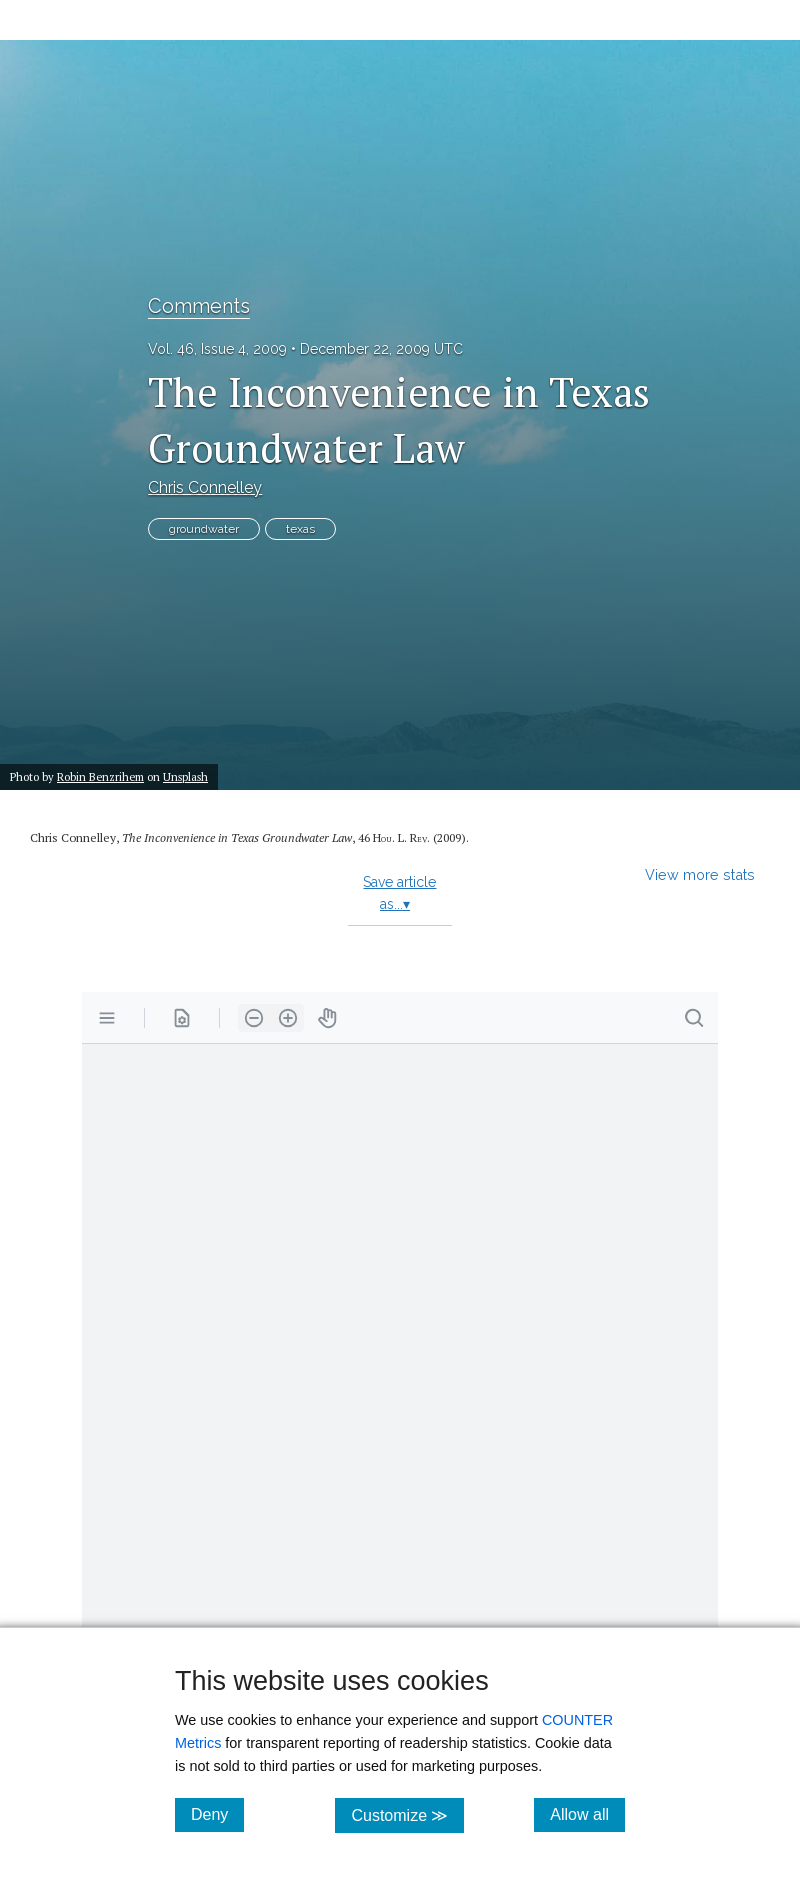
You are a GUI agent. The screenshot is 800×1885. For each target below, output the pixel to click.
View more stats (700, 874)
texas (300, 529)
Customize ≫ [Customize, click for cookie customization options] (407, 1814)
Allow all (587, 1814)
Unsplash (185, 776)
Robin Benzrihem (100, 776)
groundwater (204, 529)
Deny (217, 1814)
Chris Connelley (205, 487)
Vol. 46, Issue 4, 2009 (217, 349)
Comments (199, 306)
